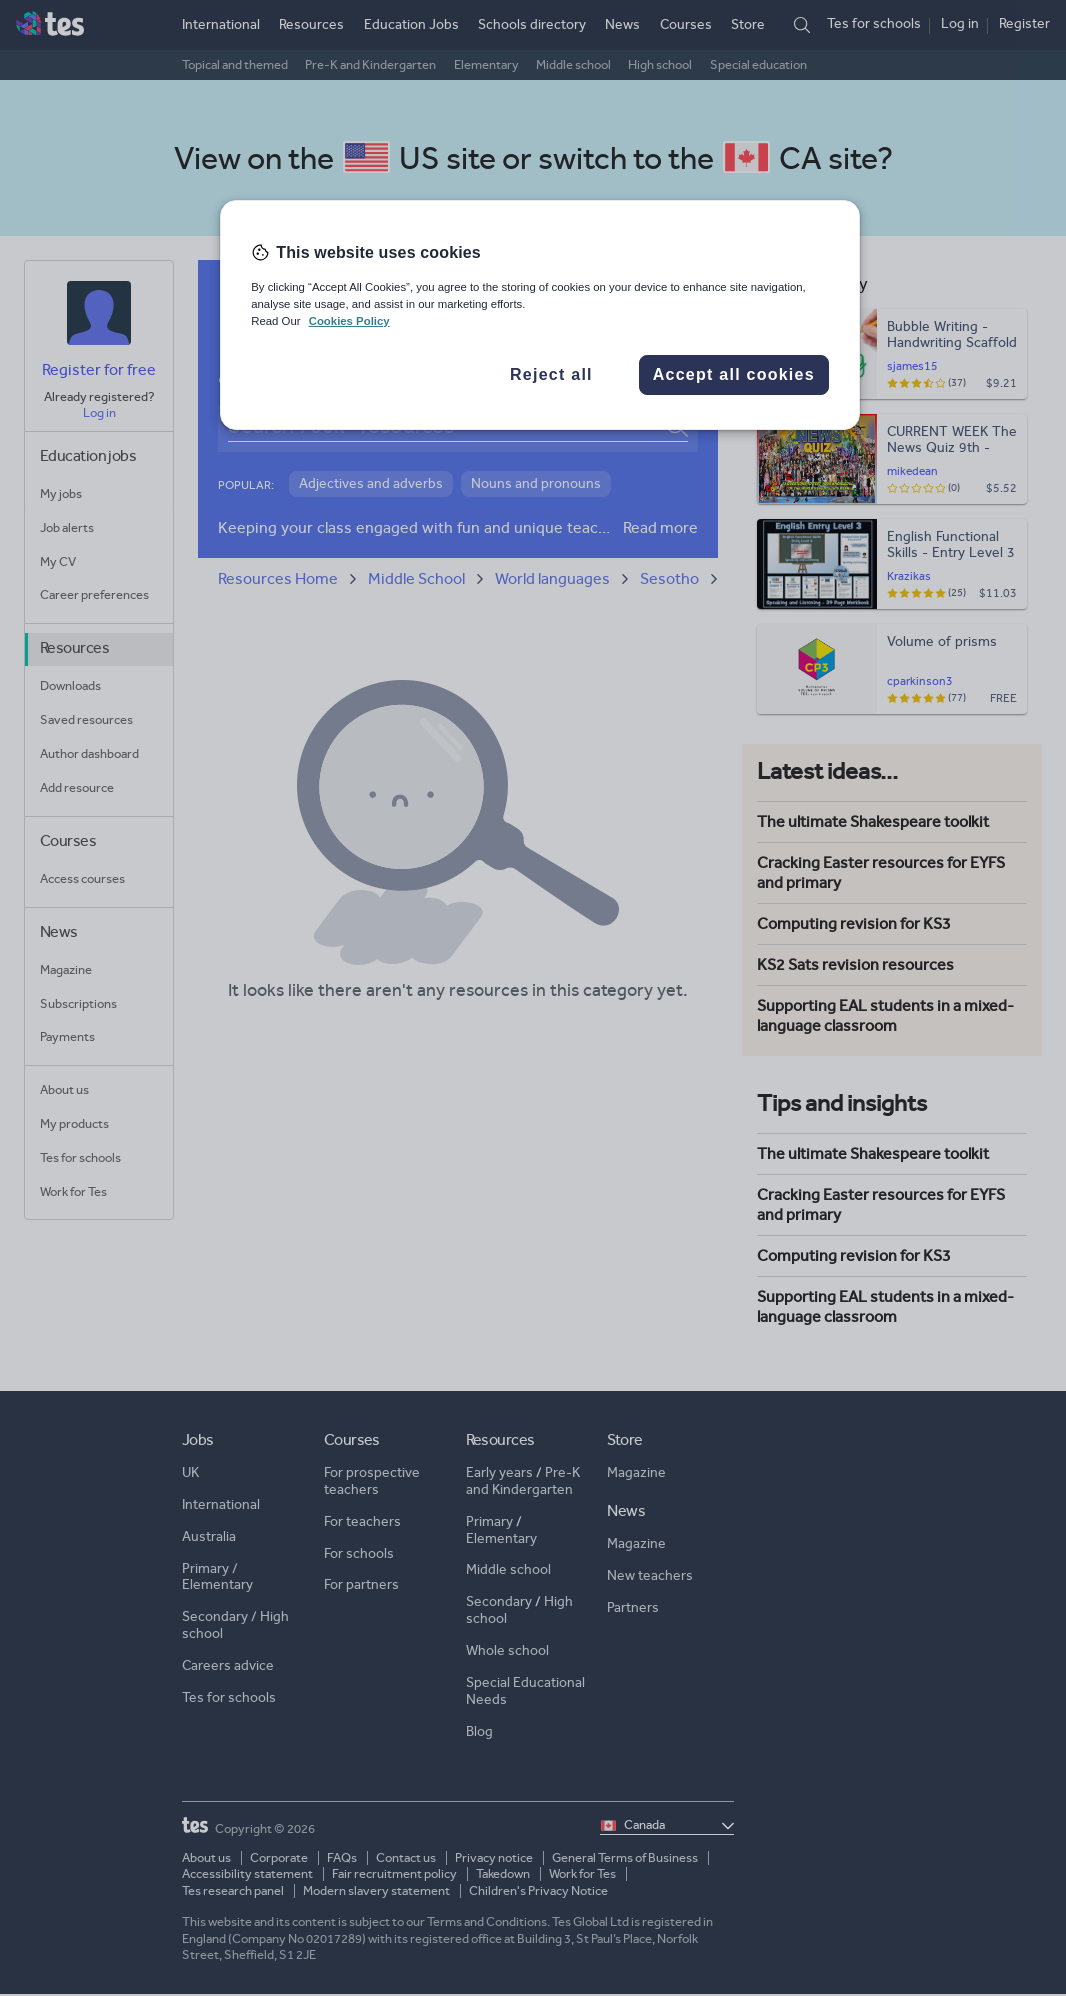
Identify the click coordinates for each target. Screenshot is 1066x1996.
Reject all (551, 374)
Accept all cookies (734, 374)
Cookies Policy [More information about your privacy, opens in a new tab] (349, 321)
